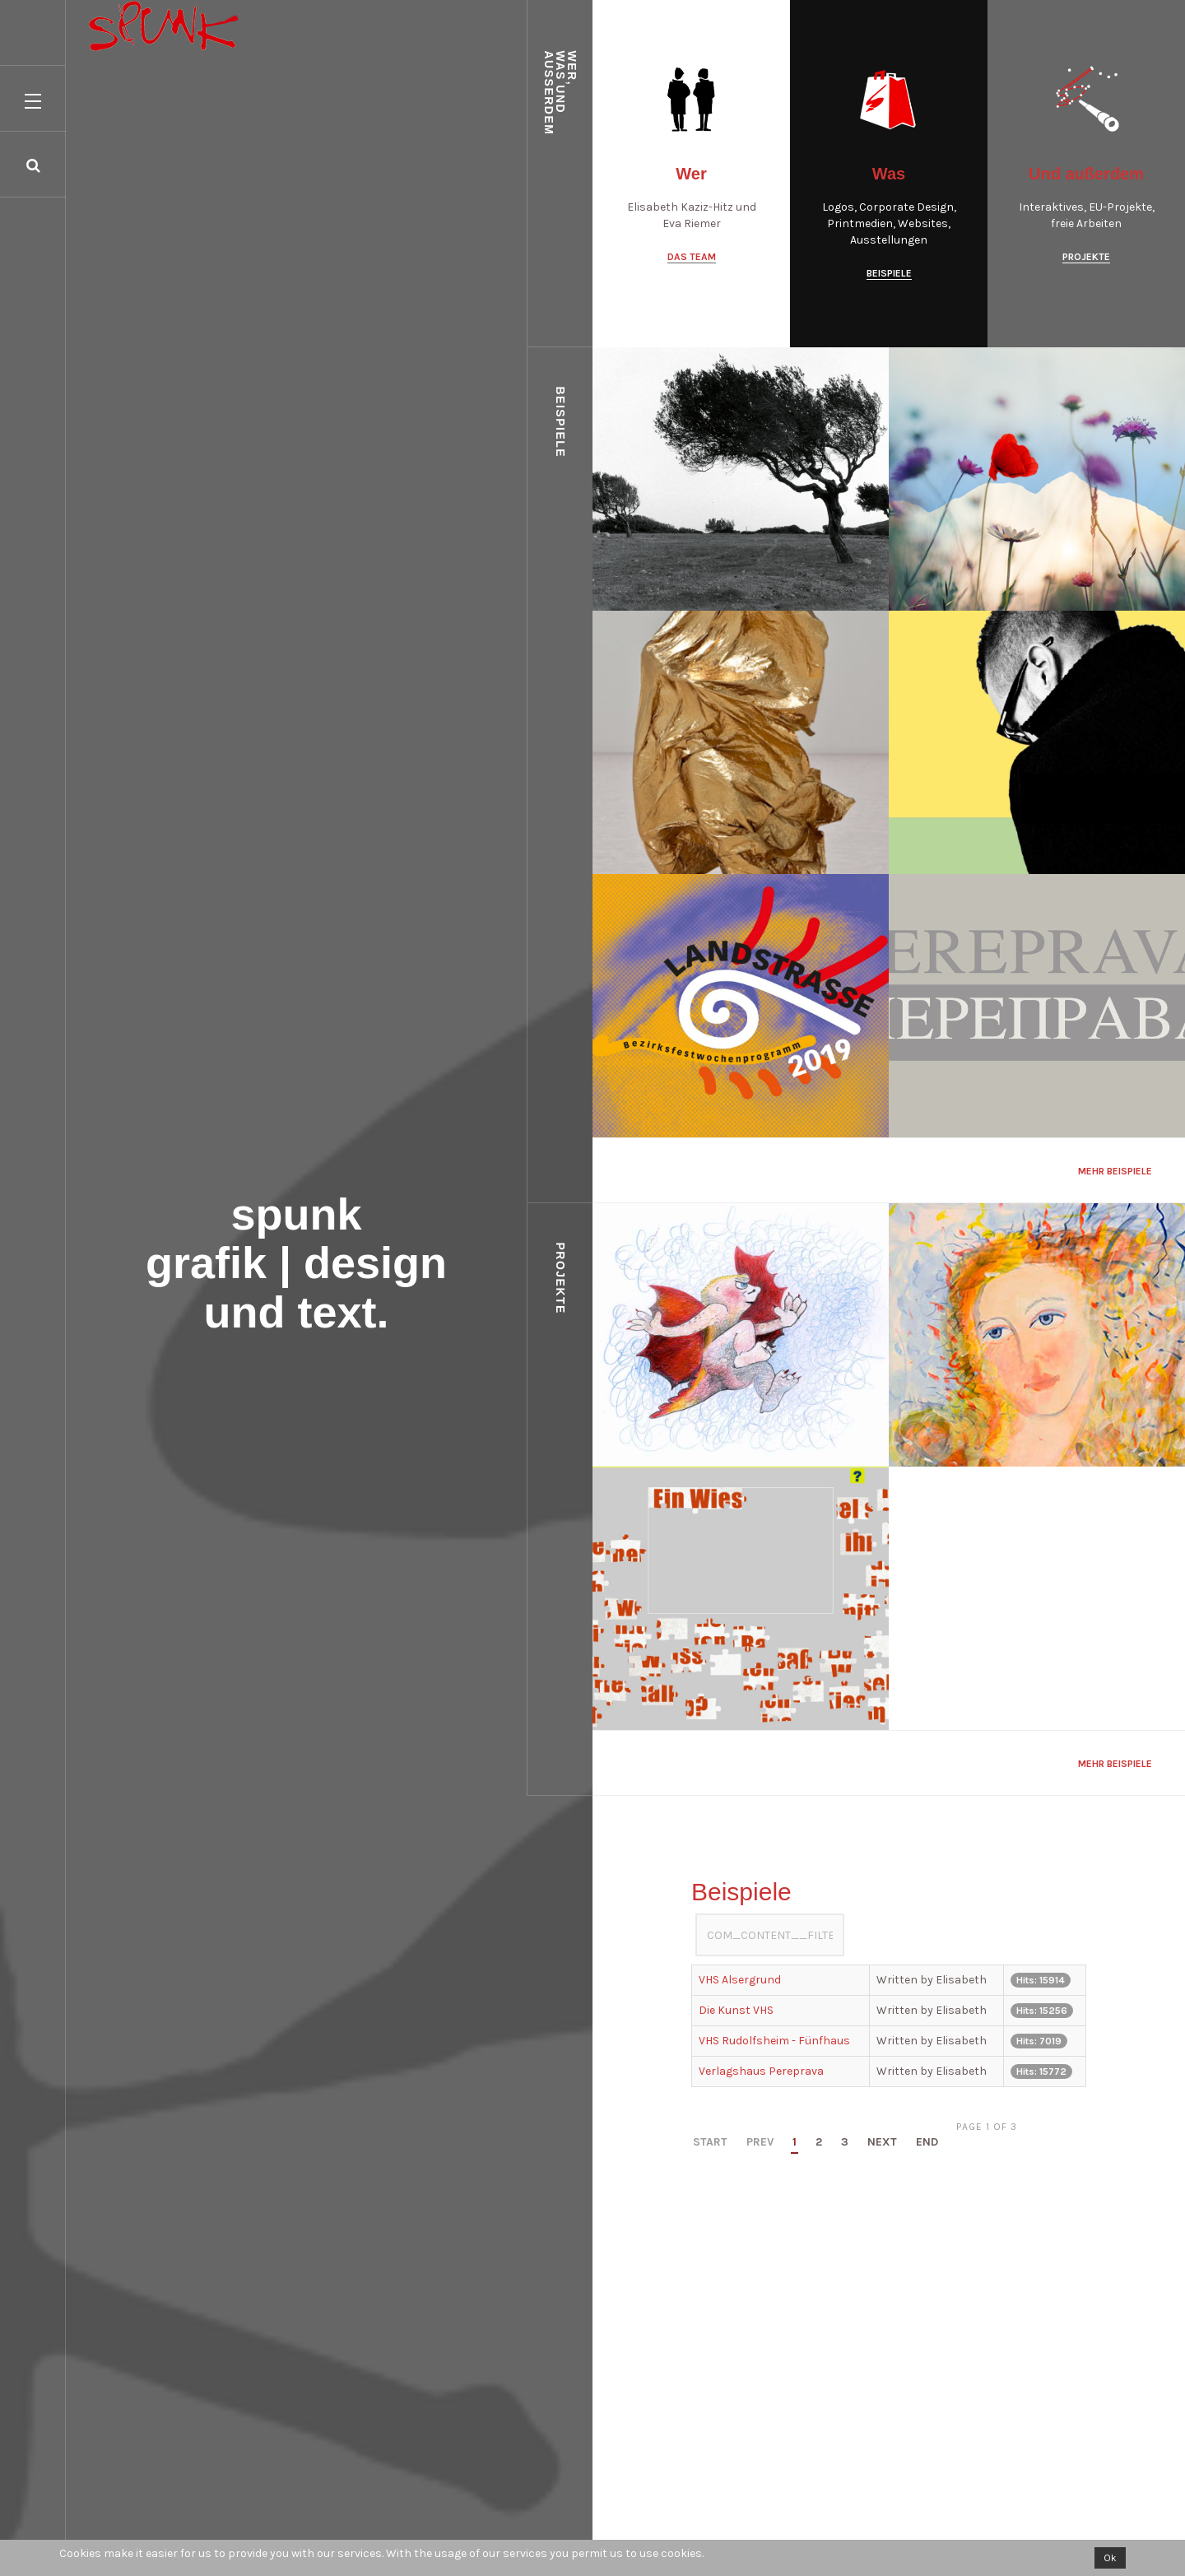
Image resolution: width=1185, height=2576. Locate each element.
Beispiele (889, 273)
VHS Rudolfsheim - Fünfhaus (774, 2041)
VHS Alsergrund (740, 1980)
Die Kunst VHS (736, 2010)
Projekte (1086, 257)
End (927, 2143)
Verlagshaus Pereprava (761, 2071)
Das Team (691, 257)
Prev (760, 2143)
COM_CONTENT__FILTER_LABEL (695, 1913)
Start (710, 2143)
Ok (1110, 2558)
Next (882, 2143)
